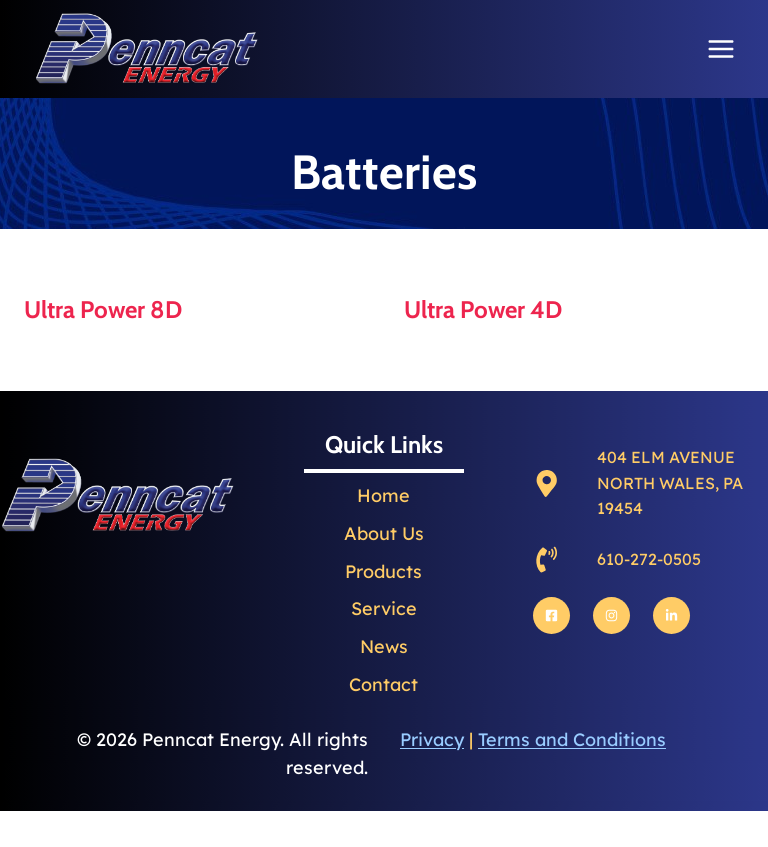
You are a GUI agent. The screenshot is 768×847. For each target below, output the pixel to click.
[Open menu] (720, 48)
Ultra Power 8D (103, 309)
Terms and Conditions (572, 739)
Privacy (432, 739)
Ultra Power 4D (483, 309)
